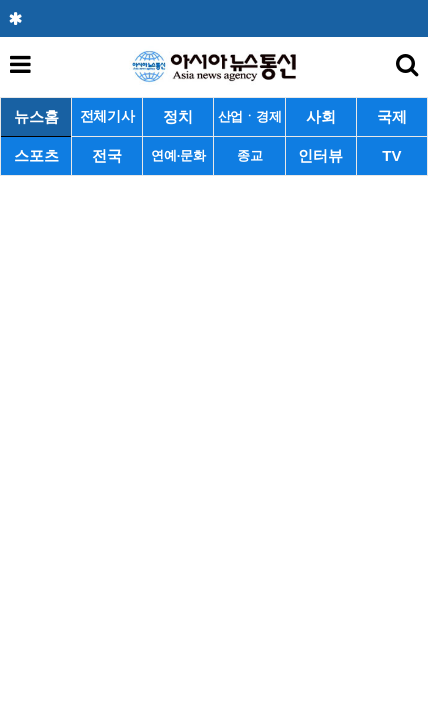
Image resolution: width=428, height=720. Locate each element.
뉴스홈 (36, 116)
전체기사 (107, 116)
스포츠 (36, 155)
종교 (249, 155)
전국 (107, 155)
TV (391, 155)
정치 (178, 116)
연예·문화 (178, 155)
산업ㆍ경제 (250, 116)
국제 (392, 116)
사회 (321, 116)
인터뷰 (320, 155)
